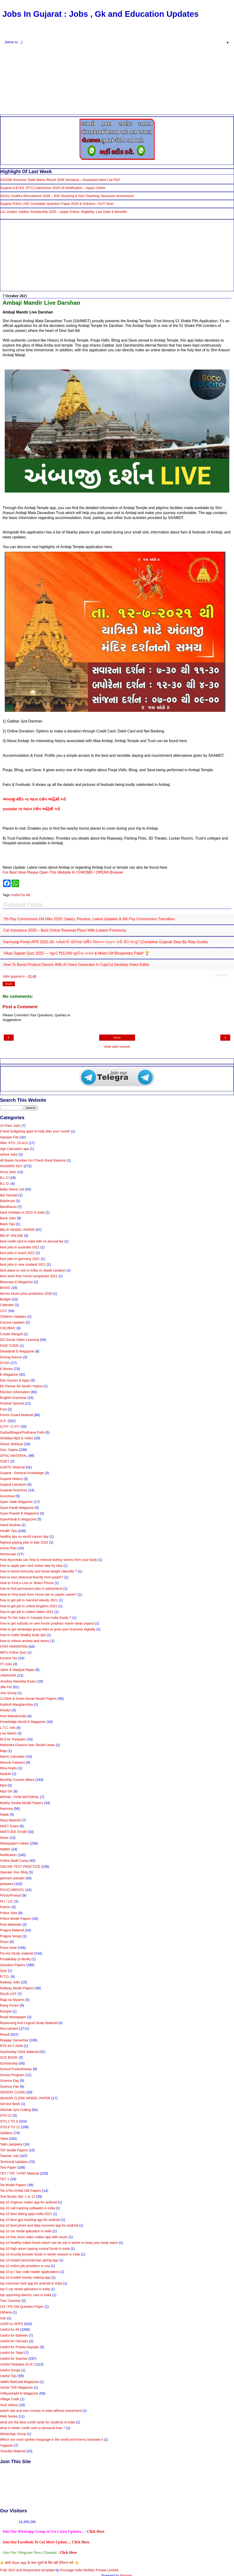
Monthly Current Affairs (17, 1780)
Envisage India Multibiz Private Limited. (89, 2570)
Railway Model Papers (17, 1988)
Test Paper (8, 2167)
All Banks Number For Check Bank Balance (33, 1160)
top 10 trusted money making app (25, 2277)
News (4, 1838)
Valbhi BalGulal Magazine (19, 2382)
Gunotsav (7, 1496)
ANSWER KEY (11, 1166)
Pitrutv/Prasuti (10, 1895)
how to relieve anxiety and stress (24, 1641)
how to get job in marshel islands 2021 (29, 1600)
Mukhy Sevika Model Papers (21, 1803)
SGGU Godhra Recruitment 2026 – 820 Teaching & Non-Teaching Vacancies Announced (67, 196)
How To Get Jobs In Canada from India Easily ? (35, 1618)
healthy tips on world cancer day (24, 1536)
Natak (4, 1814)
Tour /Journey (10, 2301)
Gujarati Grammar (13, 1490)
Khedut (5, 1710)
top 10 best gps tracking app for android (30, 2220)
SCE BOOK (9, 2057)
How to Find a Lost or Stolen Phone (27, 1583)
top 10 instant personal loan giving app (29, 2260)
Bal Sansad (8, 1195)
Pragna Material (12, 1930)
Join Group (8, 1693)
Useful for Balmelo (14, 2335)
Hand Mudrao (10, 1525)
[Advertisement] (117, 79)
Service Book (10, 2104)
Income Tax (8, 1658)
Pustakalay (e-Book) (15, 1959)
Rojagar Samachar (14, 2040)
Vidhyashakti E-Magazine (19, 2393)
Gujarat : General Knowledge (22, 1473)
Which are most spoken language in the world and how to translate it (51, 2439)
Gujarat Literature (13, 1484)
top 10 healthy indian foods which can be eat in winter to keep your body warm (59, 2243)
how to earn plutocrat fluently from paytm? (31, 1577)
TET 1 (4, 2179)
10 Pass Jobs (10, 1125)
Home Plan (8, 1548)
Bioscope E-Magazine (16, 1282)
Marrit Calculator (12, 1756)
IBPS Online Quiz (13, 1652)
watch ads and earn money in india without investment (41, 2411)
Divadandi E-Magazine (17, 1351)
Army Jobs (8, 1172)
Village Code (9, 2399)
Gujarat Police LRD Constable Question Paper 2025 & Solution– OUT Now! (57, 204)
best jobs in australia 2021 (19, 1247)
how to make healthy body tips (23, 1635)
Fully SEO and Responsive (20, 2570)
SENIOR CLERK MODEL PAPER (25, 2098)
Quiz (3, 1971)
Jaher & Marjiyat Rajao (17, 1670)
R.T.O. (5, 1976)
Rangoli (6, 2011)
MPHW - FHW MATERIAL (19, 1797)
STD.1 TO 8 (9, 2121)
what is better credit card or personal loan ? (32, 2428)
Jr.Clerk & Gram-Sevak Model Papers (28, 1698)
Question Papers (12, 1965)
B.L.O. (5, 1183)
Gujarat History (11, 1479)
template (48, 2570)
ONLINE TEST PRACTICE (20, 1866)
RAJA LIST (8, 1994)
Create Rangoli (11, 1334)
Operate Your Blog (14, 1872)
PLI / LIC (6, 1901)
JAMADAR (8, 1675)
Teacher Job (9, 2156)
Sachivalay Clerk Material (19, 2052)
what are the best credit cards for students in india (37, 2422)
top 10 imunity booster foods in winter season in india (40, 2254)
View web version (117, 1046)
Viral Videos (9, 2405)
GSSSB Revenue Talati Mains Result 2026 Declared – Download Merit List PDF (60, 180)
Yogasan (6, 2445)
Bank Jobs (8, 1218)
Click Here (95, 2531)
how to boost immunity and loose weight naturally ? (38, 1571)
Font (3, 1409)
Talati (4, 2138)
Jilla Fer (6, 1687)
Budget (5, 1299)
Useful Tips (8, 2376)
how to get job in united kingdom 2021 (28, 1606)
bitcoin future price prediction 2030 (26, 1293)
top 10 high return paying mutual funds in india (35, 2248)
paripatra (6, 1884)
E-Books (6, 1369)
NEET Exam (9, 1826)
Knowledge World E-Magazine (23, 1722)
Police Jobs (8, 1913)
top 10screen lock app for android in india (31, 2283)
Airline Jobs (8, 1154)
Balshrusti (7, 1201)
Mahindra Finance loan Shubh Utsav (27, 1745)
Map (3, 1751)
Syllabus (6, 2133)
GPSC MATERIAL (13, 1456)
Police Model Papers (15, 1918)
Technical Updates (14, 2162)
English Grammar (13, 1398)
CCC (3, 1311)
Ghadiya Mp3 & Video (16, 1438)
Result (5, 2034)
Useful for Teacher (14, 2358)
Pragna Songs (10, 1936)
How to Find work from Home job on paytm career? (38, 1594)
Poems (5, 1907)
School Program (12, 2075)
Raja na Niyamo (12, 2000)
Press (4, 1942)
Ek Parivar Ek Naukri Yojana (21, 1386)
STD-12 (6, 2115)
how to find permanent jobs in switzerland (31, 1588)
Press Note (8, 1948)
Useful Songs (10, 2370)
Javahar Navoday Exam (18, 1681)
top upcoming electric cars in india (25, 2295)
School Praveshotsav (16, 2069)
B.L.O (4, 1178)
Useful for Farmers (14, 2341)
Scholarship (9, 2063)
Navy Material (10, 1820)
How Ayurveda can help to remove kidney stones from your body (48, 1560)
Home (117, 1037)
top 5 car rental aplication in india (25, 2289)
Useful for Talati (11, 2353)
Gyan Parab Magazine (17, 1508)
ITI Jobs (6, 1664)
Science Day (9, 2081)
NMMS (5, 1849)
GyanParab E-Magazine (18, 1519)
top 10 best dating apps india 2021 (26, 2214)
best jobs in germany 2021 (20, 1259)
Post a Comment (20, 1006)
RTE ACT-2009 (11, 2046)
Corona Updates (12, 1322)
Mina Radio (8, 1768)
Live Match (8, 1733)
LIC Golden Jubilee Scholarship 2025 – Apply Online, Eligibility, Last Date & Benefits (63, 212)
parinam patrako (12, 1878)
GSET (4, 1461)
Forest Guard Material (16, 1415)
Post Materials (10, 1924)
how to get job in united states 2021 (26, 1612)
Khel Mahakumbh (13, 1716)
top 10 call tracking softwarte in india (27, 2208)
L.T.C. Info (8, 1728)
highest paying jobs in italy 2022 (24, 1542)
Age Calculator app (14, 1149)
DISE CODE (9, 1345)
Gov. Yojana (9, 1450)
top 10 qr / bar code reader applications (29, 2272)
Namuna (6, 1808)
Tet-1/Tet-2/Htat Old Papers (20, 2191)
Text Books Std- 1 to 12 (17, 2196)
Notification (8, 1855)
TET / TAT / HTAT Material (19, 2173)
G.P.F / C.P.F (10, 1426)
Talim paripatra (11, 2144)
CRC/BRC (8, 1328)
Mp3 (3, 1785)
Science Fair (9, 2086)
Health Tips (8, 1531)
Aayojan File (9, 1137)
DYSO (5, 1363)
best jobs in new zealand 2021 (23, 1264)
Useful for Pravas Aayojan (19, 2347)
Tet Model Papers (13, 2185)
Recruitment (9, 2028)
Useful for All (20, 895)
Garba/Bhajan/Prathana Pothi (22, 1432)
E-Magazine (9, 1374)
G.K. (3, 1421)
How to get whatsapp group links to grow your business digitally (47, 1629)
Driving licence (11, 1357)
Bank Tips (7, 1224)
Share (9, 984)
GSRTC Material (12, 1467)
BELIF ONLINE (11, 1235)
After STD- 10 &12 (14, 1143)
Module (5, 1774)
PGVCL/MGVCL (12, 1890)
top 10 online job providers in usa (25, 2266)
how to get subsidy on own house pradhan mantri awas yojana (47, 1623)
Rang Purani (9, 2005)
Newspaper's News (14, 1843)
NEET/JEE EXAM (13, 1832)
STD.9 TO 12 (10, 2127)
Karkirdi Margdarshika (16, 1704)
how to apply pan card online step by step (31, 1566)
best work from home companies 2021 (29, 1276)
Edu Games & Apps (15, 1380)
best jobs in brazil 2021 (17, 1253)
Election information (15, 1392)
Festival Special (12, 1403)
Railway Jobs (10, 1982)
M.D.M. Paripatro (13, 1739)
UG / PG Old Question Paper (22, 2306)
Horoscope (8, 1554)
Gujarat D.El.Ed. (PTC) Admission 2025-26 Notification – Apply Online (52, 188)
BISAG (5, 1288)
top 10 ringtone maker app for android (28, 2202)
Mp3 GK (6, 1791)
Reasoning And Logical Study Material (28, 2023)
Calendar (7, 1305)
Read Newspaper (13, 2017)
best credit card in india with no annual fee (32, 1241)
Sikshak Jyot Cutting (15, 2110)
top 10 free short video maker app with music (34, 2237)
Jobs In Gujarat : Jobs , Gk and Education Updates (100, 13)
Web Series (8, 2416)
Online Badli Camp (14, 1861)
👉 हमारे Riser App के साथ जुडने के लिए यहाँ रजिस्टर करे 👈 (39, 2563)
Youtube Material (12, 2451)
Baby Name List (12, 1189)
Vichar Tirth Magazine (16, 2387)
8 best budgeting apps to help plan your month (35, 1131)
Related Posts (221, 975)
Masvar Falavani (12, 1762)
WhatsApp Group (13, 2434)
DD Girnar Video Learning (19, 1340)
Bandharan (8, 1207)
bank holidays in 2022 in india (22, 1212)
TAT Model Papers (14, 2150)
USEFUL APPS (11, 2324)
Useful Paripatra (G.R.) (17, 2364)
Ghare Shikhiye (11, 1444)
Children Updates (13, 1316)
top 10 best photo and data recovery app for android (39, 2225)
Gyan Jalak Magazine (16, 1502)
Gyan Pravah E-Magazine (19, 1513)
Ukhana (6, 2312)
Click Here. (81, 2542)
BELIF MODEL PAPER (17, 1230)
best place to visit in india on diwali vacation (33, 1270)
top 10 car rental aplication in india (25, 2231)
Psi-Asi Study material (16, 1953)
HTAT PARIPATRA (14, 1646)
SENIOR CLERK (12, 2092)
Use (3, 2318)
